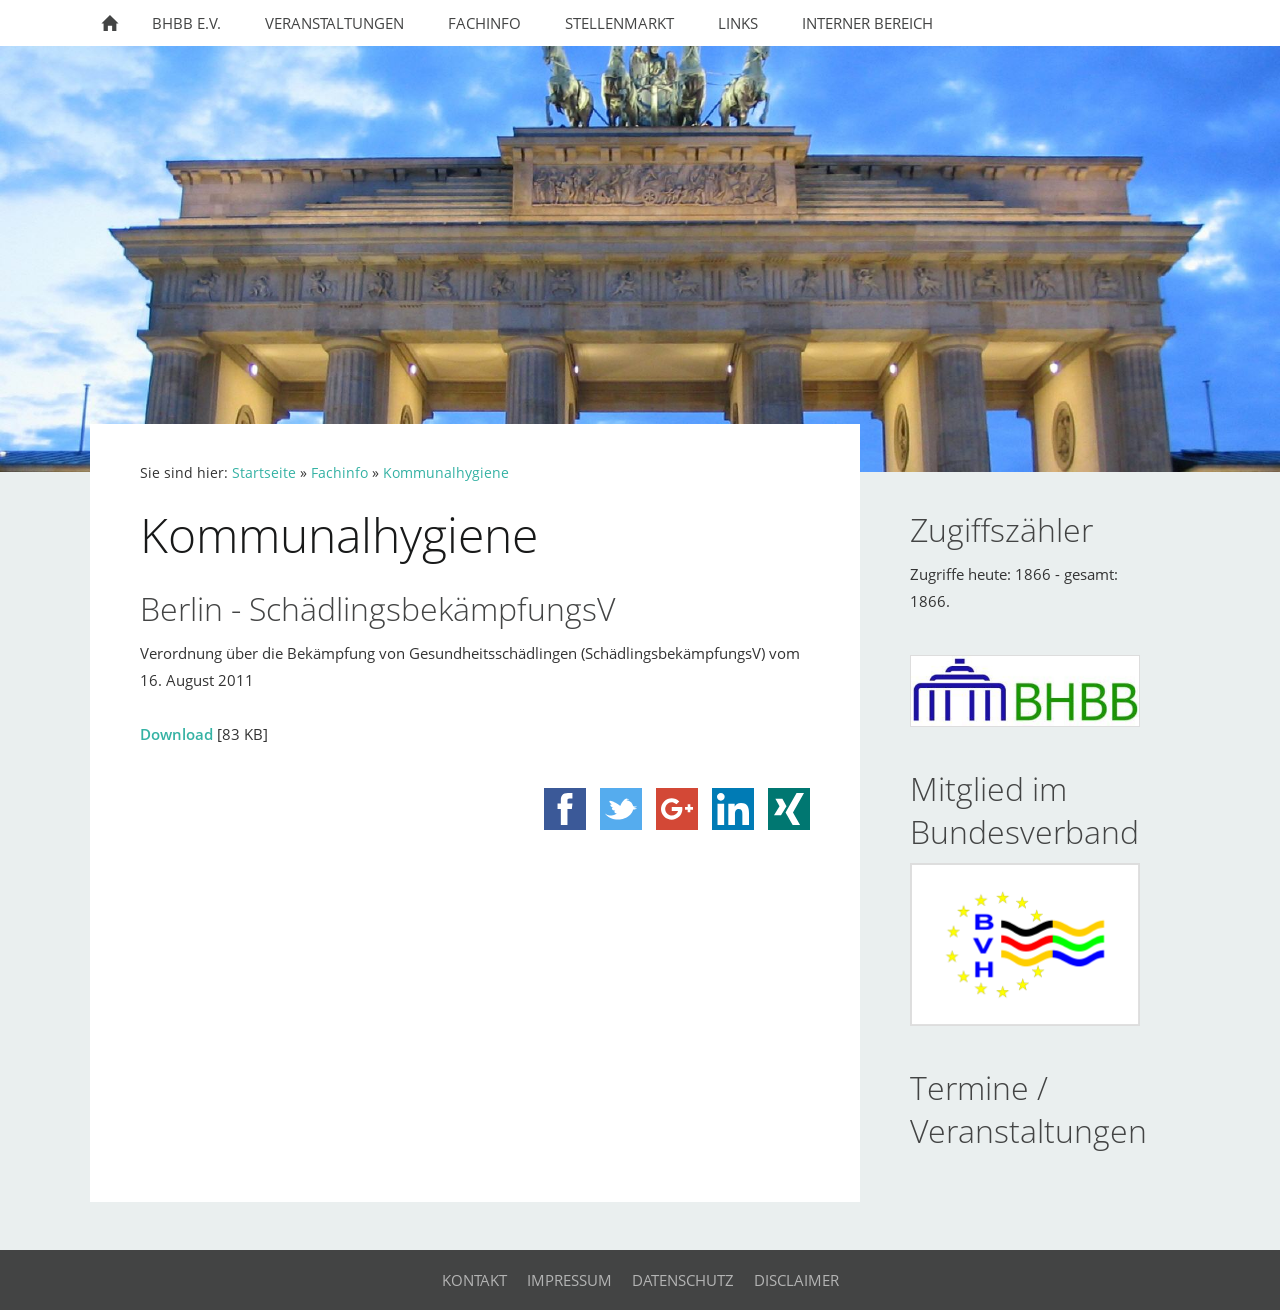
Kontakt (474, 1280)
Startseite (264, 473)
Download (176, 734)
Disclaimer (796, 1280)
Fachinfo (339, 473)
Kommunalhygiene (446, 473)
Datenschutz (683, 1280)
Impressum (569, 1280)
